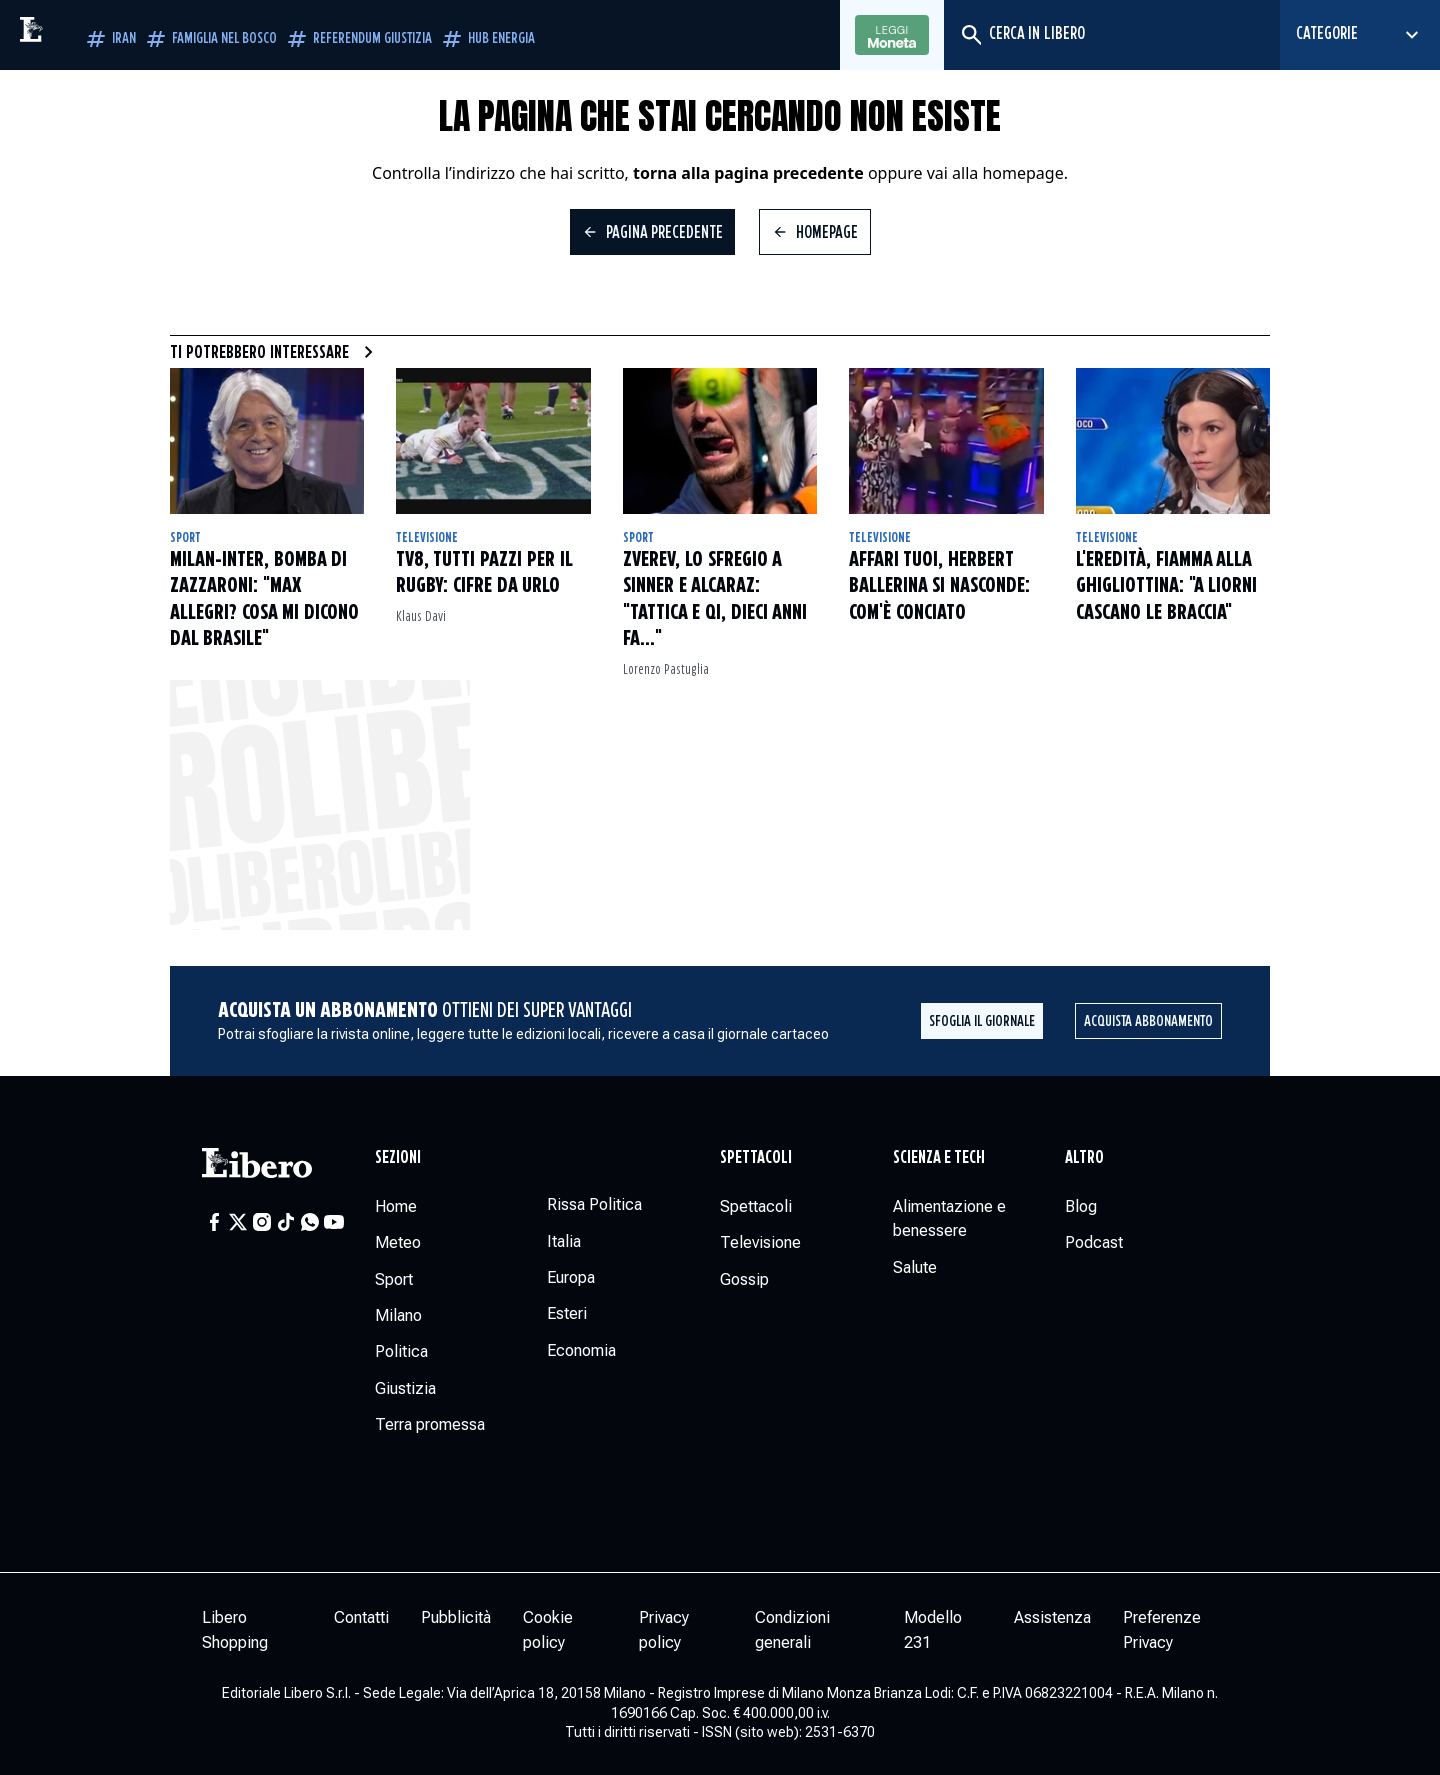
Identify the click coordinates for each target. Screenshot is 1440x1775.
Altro (1084, 1158)
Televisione (427, 538)
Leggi (892, 36)
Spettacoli (756, 1158)
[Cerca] (970, 35)
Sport (185, 538)
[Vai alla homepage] (75, 35)
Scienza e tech (939, 1158)
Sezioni (398, 1158)
